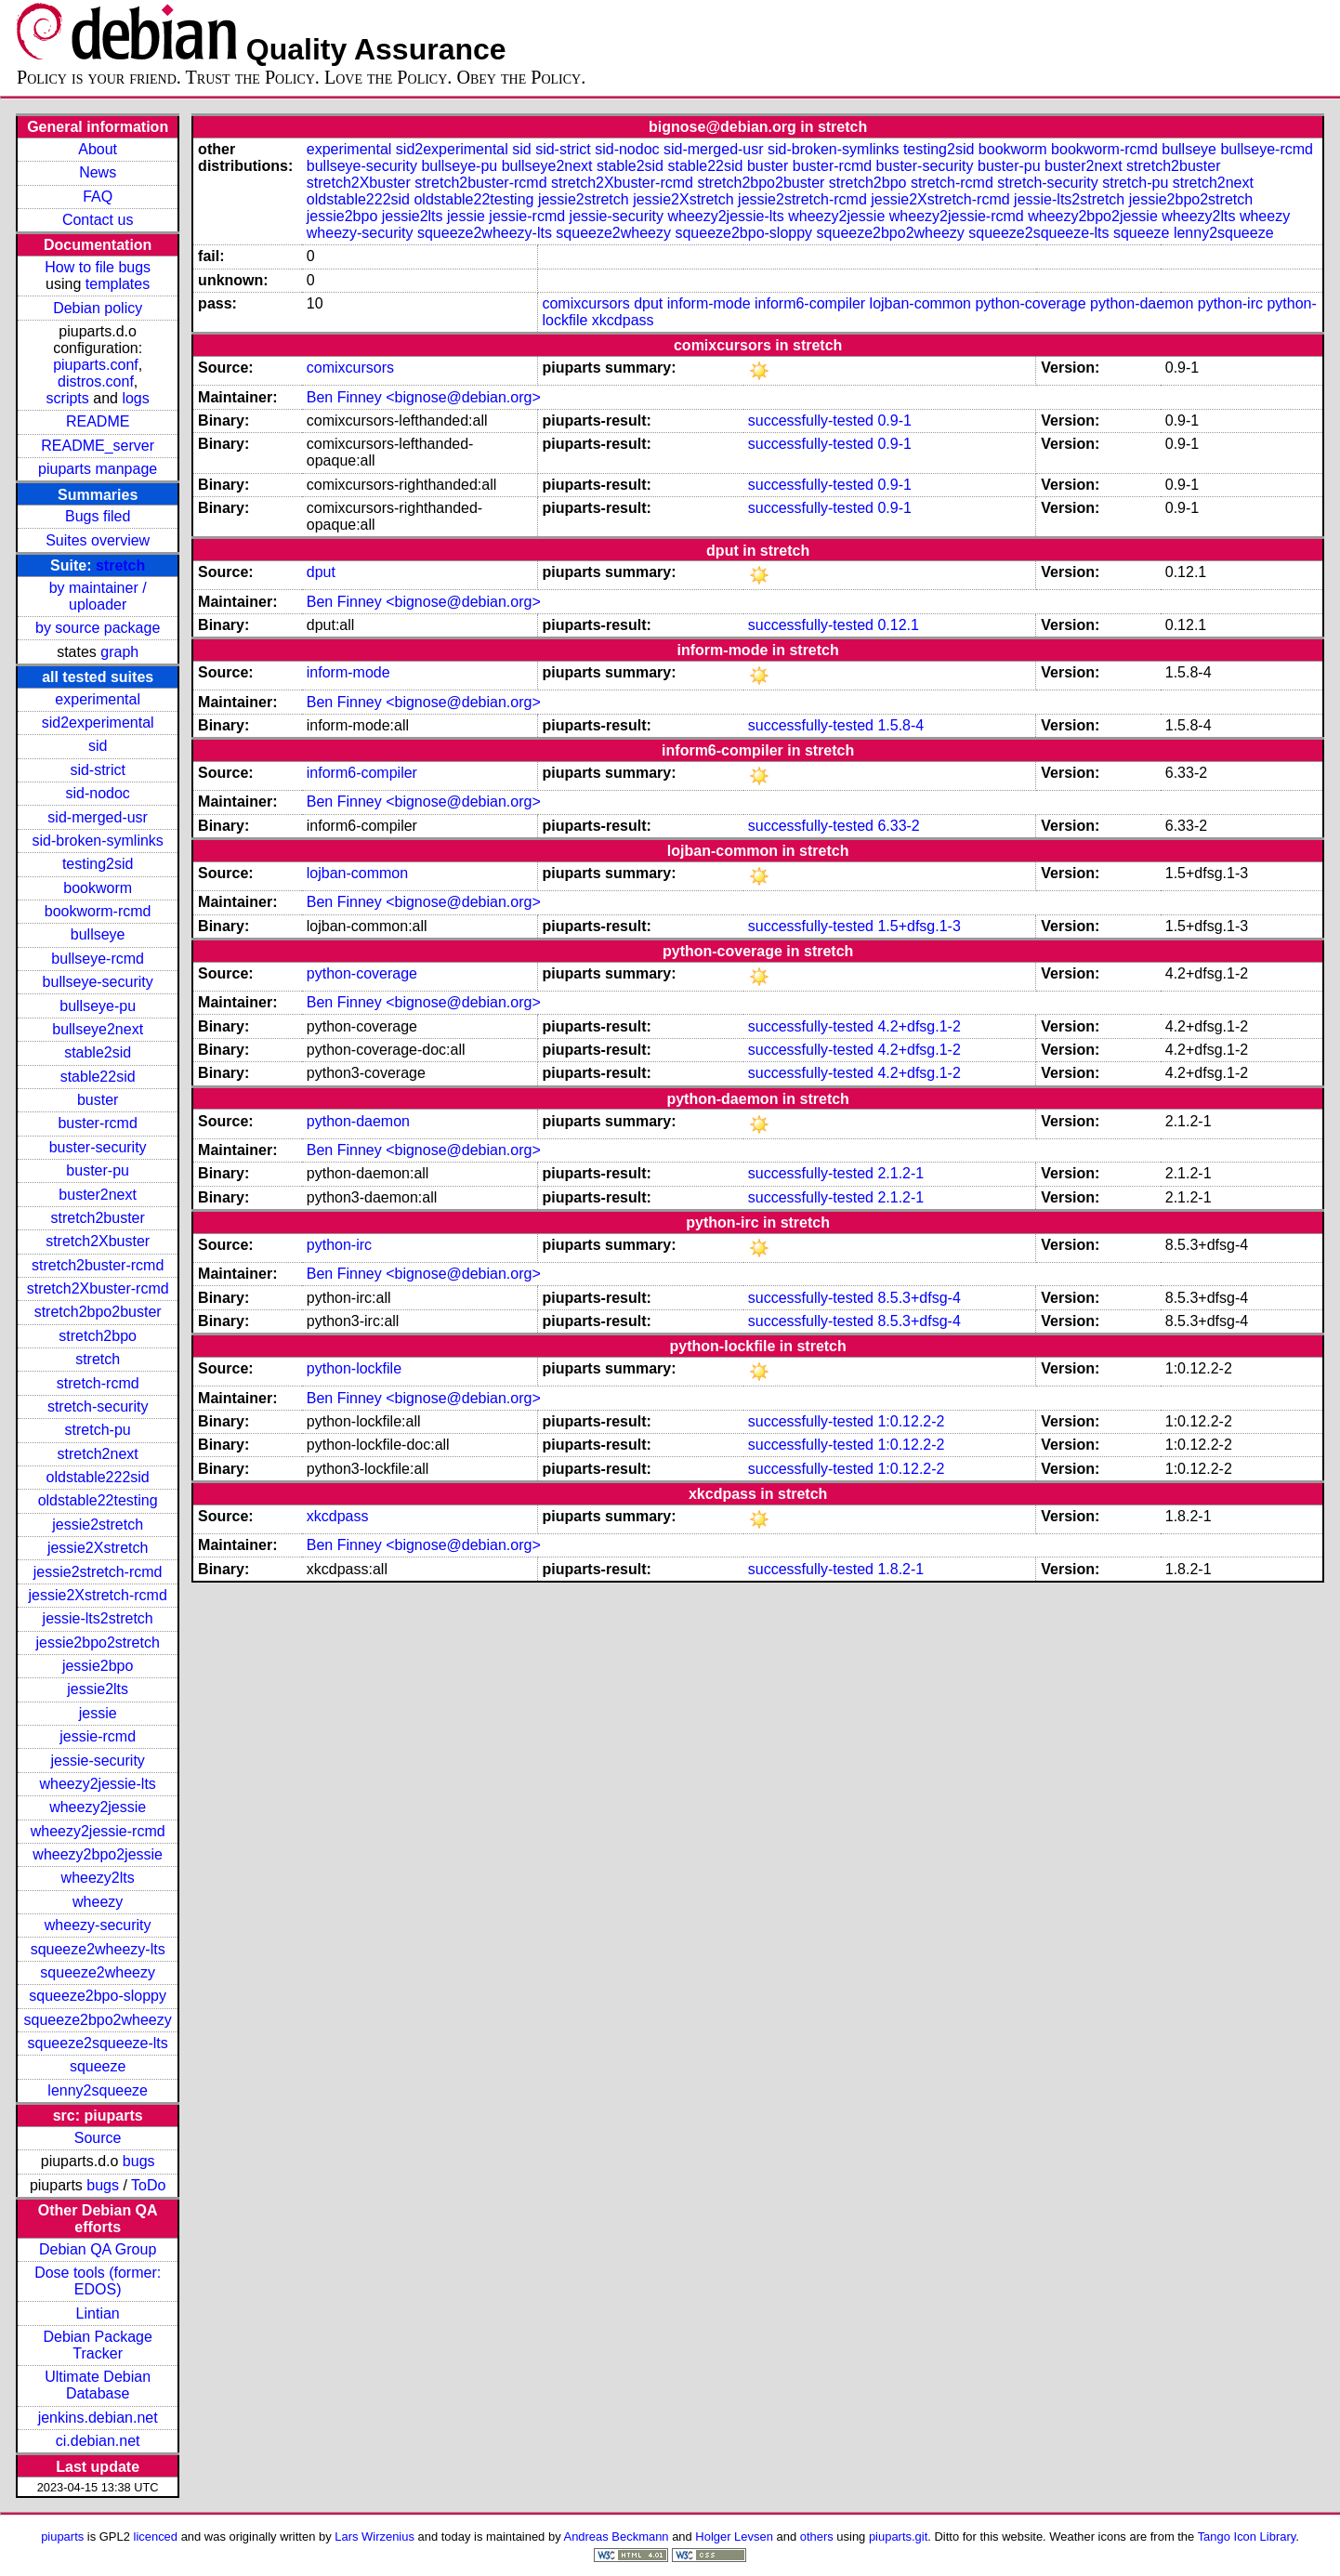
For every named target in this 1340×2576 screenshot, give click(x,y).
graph (119, 652)
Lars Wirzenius (374, 2536)
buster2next (98, 1195)
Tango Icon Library (1247, 2536)
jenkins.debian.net (98, 2417)
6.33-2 (898, 826)
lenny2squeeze (97, 2090)
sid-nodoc (97, 793)
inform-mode (709, 303)
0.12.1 (897, 625)
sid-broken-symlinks (97, 840)
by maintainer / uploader (98, 596)
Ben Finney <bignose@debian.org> (424, 397)
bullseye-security (98, 982)
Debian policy (97, 308)
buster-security (98, 1147)
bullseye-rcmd (97, 958)
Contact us (97, 220)
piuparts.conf (95, 365)
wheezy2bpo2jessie (98, 1854)
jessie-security (97, 1760)
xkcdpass (623, 320)
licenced (156, 2536)
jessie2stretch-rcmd (98, 1572)
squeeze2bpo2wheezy (98, 2020)
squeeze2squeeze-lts (98, 2043)
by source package (97, 628)
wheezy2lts (98, 1878)
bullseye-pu (97, 1006)
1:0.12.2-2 (910, 1421)
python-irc (1230, 303)
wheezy (97, 1902)
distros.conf (96, 381)
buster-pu (97, 1170)
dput (648, 303)
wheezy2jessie (97, 1807)
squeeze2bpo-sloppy (97, 1996)
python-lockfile (354, 1368)
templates (117, 284)
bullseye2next (97, 1029)
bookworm (97, 888)
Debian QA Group (97, 2249)
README (97, 421)
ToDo (148, 2185)
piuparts (62, 2536)
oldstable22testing (98, 1500)
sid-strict (97, 770)
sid (97, 746)
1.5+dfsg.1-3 (918, 926)
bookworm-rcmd (98, 911)
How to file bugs (98, 267)
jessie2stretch (97, 1524)
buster (97, 1100)
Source (98, 2138)
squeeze (98, 2066)
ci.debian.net (98, 2441)
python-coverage (1030, 303)
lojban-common (920, 303)
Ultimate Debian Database (98, 2385)
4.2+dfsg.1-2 (918, 1026)
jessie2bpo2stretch (97, 1642)
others (817, 2536)
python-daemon (1141, 303)
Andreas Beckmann (616, 2536)
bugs (139, 2161)
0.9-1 (894, 420)
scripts (67, 398)
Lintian (98, 2313)
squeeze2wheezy (97, 1972)
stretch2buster (97, 1218)
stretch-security (97, 1406)
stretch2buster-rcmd (98, 1265)
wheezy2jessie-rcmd (98, 1831)
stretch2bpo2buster (98, 1312)
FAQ (97, 196)
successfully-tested (811, 420)
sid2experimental (98, 722)
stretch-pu (98, 1430)
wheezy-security (98, 1925)
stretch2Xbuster (98, 1241)
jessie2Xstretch (98, 1548)
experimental (97, 699)
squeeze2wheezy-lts (98, 1949)
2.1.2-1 (900, 1173)
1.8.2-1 (900, 1569)
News (97, 172)
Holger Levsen (734, 2536)
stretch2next (98, 1454)
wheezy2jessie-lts (97, 1784)
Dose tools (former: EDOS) (97, 2281)
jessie (98, 1713)
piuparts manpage (97, 469)
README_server (97, 445)
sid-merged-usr (97, 817)
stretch (120, 565)
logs (135, 398)
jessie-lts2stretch (98, 1618)
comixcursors (585, 303)
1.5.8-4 (900, 725)
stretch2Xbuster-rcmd (98, 1288)
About (97, 149)
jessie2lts (97, 1689)
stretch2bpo (98, 1336)
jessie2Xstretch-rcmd (97, 1595)
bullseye (98, 934)
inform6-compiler (810, 303)
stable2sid (97, 1052)
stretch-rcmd (98, 1383)
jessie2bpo (98, 1666)
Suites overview (98, 540)
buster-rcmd (97, 1123)
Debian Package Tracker (97, 2345)
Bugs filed (97, 516)
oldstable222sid (98, 1477)
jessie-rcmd (97, 1736)
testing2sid (98, 864)
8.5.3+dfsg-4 (918, 1298)
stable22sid (98, 1076)
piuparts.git (898, 2536)
